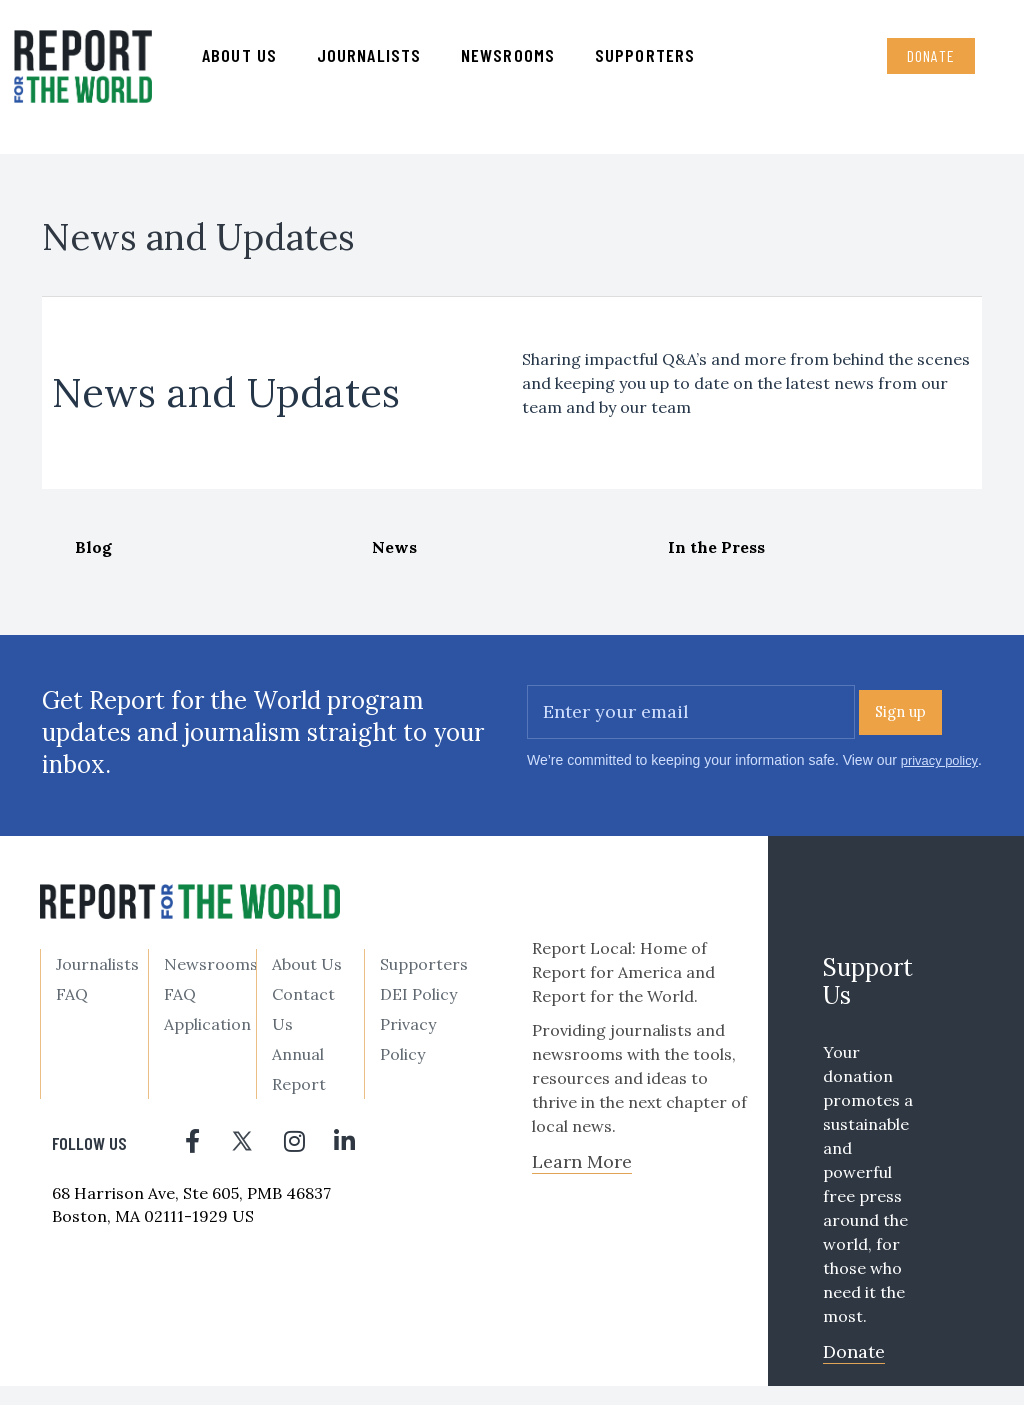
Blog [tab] (93, 559)
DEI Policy (418, 1013)
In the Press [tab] (716, 559)
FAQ (72, 1013)
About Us (307, 983)
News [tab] (394, 559)
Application (207, 1043)
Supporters (649, 61)
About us (243, 61)
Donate (925, 61)
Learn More (582, 1180)
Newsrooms (512, 61)
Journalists (373, 61)
